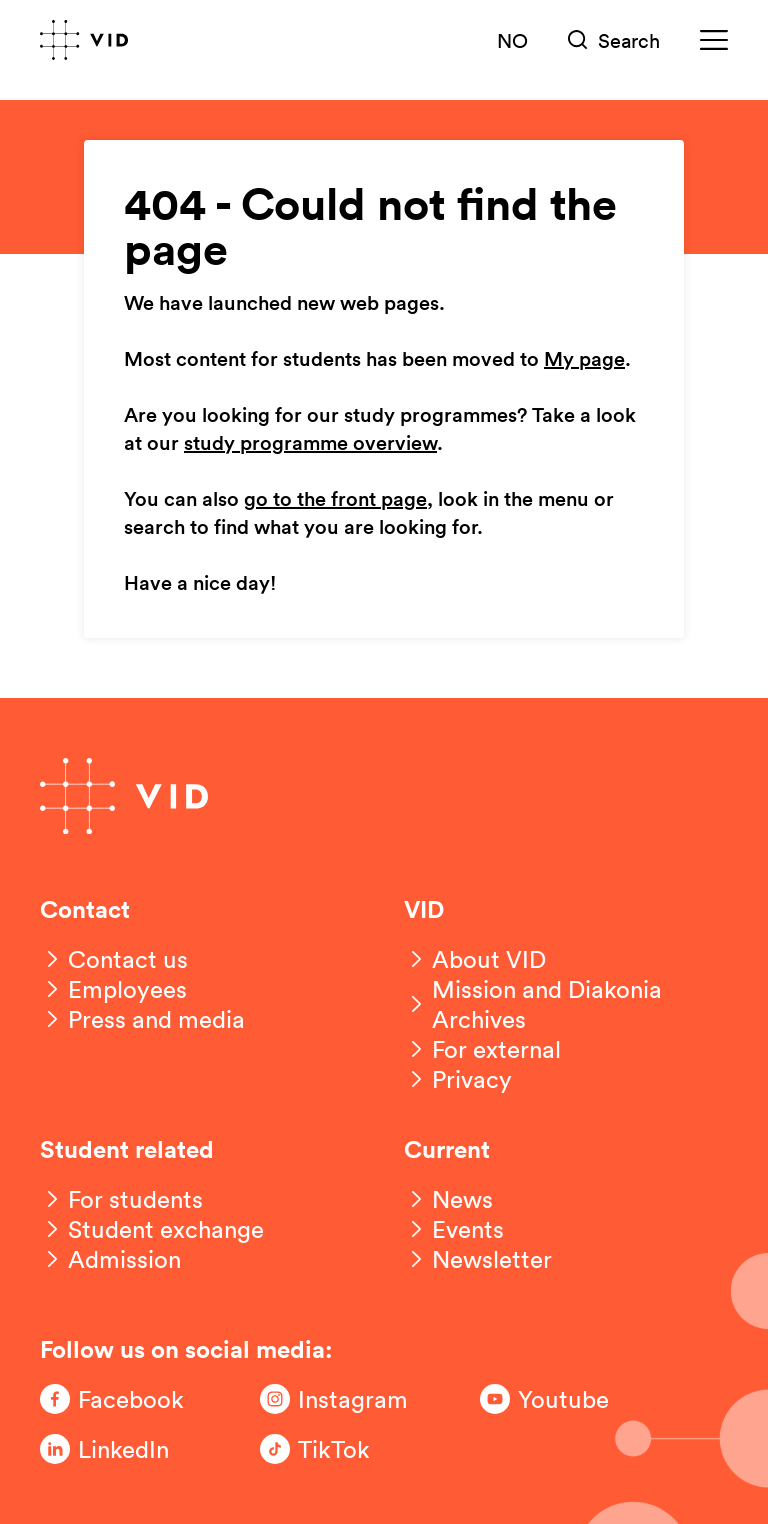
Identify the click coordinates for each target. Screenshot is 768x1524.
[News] (448, 1199)
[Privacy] (458, 1079)
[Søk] (614, 40)
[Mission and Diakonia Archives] (566, 1004)
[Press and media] (142, 1019)
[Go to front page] (84, 40)
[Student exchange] (152, 1229)
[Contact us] (114, 959)
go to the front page (335, 500)
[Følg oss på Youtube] (560, 1399)
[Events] (454, 1229)
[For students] (121, 1199)
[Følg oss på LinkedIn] (120, 1449)
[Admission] (110, 1259)
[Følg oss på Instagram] (340, 1399)
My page (584, 360)
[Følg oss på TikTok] (340, 1449)
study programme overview (310, 444)
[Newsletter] (478, 1259)
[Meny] (714, 40)
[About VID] (475, 959)
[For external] (482, 1049)
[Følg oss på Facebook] (120, 1399)
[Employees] (113, 989)
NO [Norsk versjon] (512, 40)
